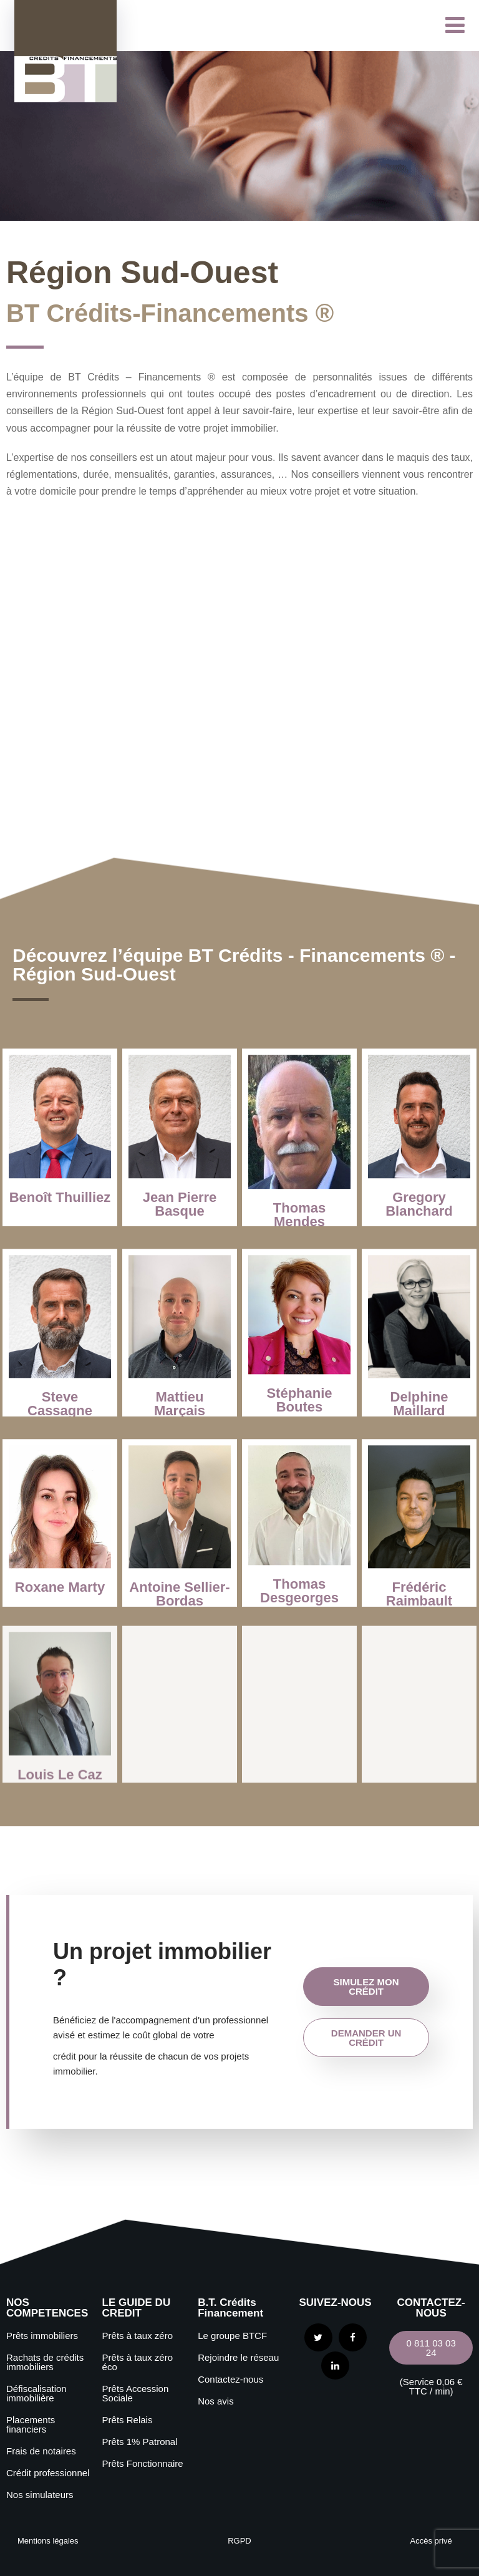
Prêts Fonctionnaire (142, 2463)
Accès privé (431, 2540)
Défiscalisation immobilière (36, 2393)
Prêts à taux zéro (137, 2335)
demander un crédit (366, 2038)
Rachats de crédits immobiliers (45, 2362)
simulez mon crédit (366, 1987)
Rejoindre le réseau (238, 2357)
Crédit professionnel (47, 2472)
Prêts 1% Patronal (140, 2441)
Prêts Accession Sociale (135, 2393)
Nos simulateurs (40, 2494)
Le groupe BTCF (232, 2335)
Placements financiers (30, 2424)
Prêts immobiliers (42, 2335)
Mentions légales (48, 2540)
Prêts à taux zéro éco (137, 2362)
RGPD (239, 2540)
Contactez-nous (230, 2379)
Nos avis (216, 2401)
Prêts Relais (127, 2419)
